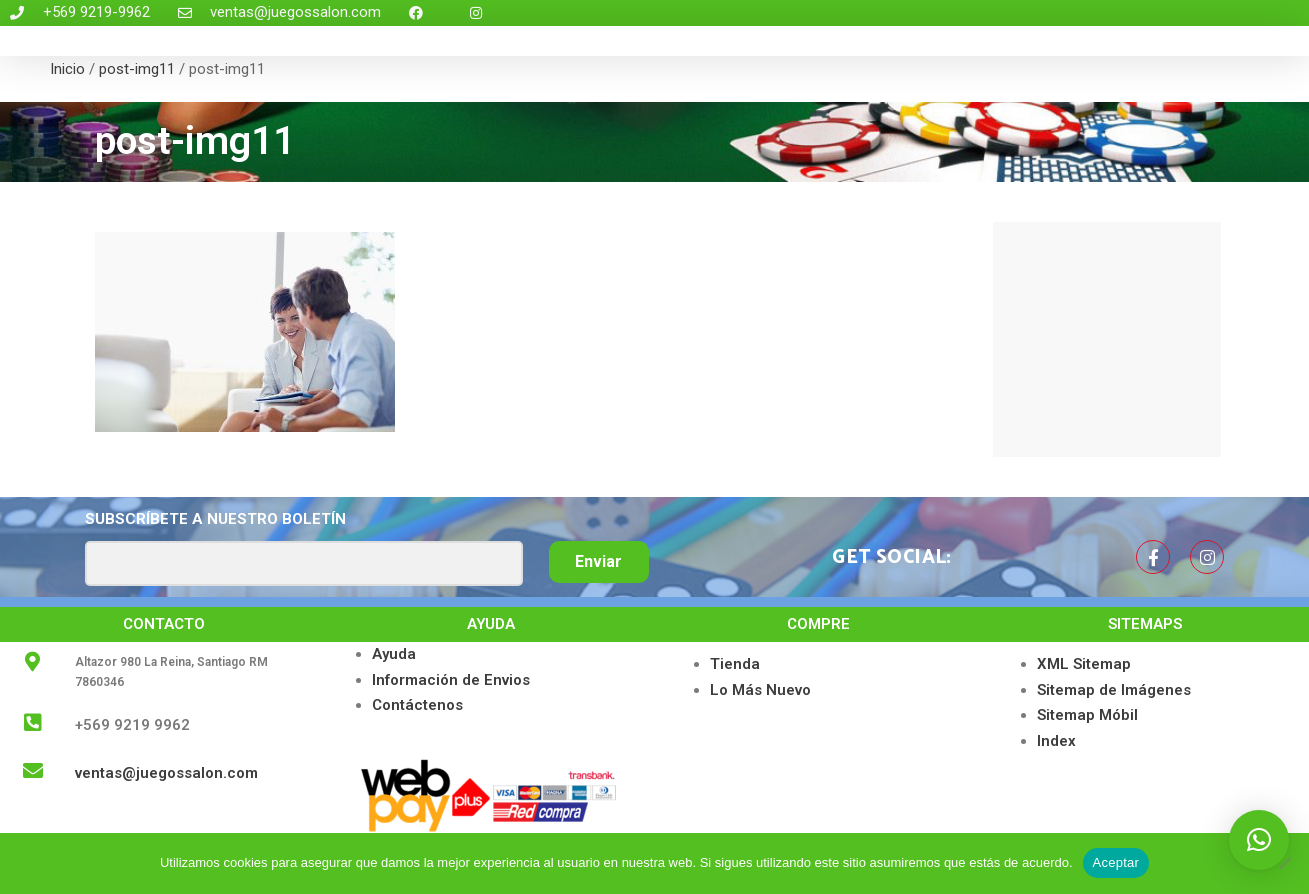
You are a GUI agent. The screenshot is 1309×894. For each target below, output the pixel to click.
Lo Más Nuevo (760, 690)
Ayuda (394, 654)
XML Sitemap (1084, 664)
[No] (1284, 863)
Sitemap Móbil (1087, 715)
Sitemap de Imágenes (1114, 690)
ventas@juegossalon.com (166, 773)
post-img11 (137, 69)
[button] (1259, 840)
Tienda (735, 664)
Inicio (67, 69)
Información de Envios (451, 680)
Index (1056, 741)
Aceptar (1116, 862)
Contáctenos (417, 705)
